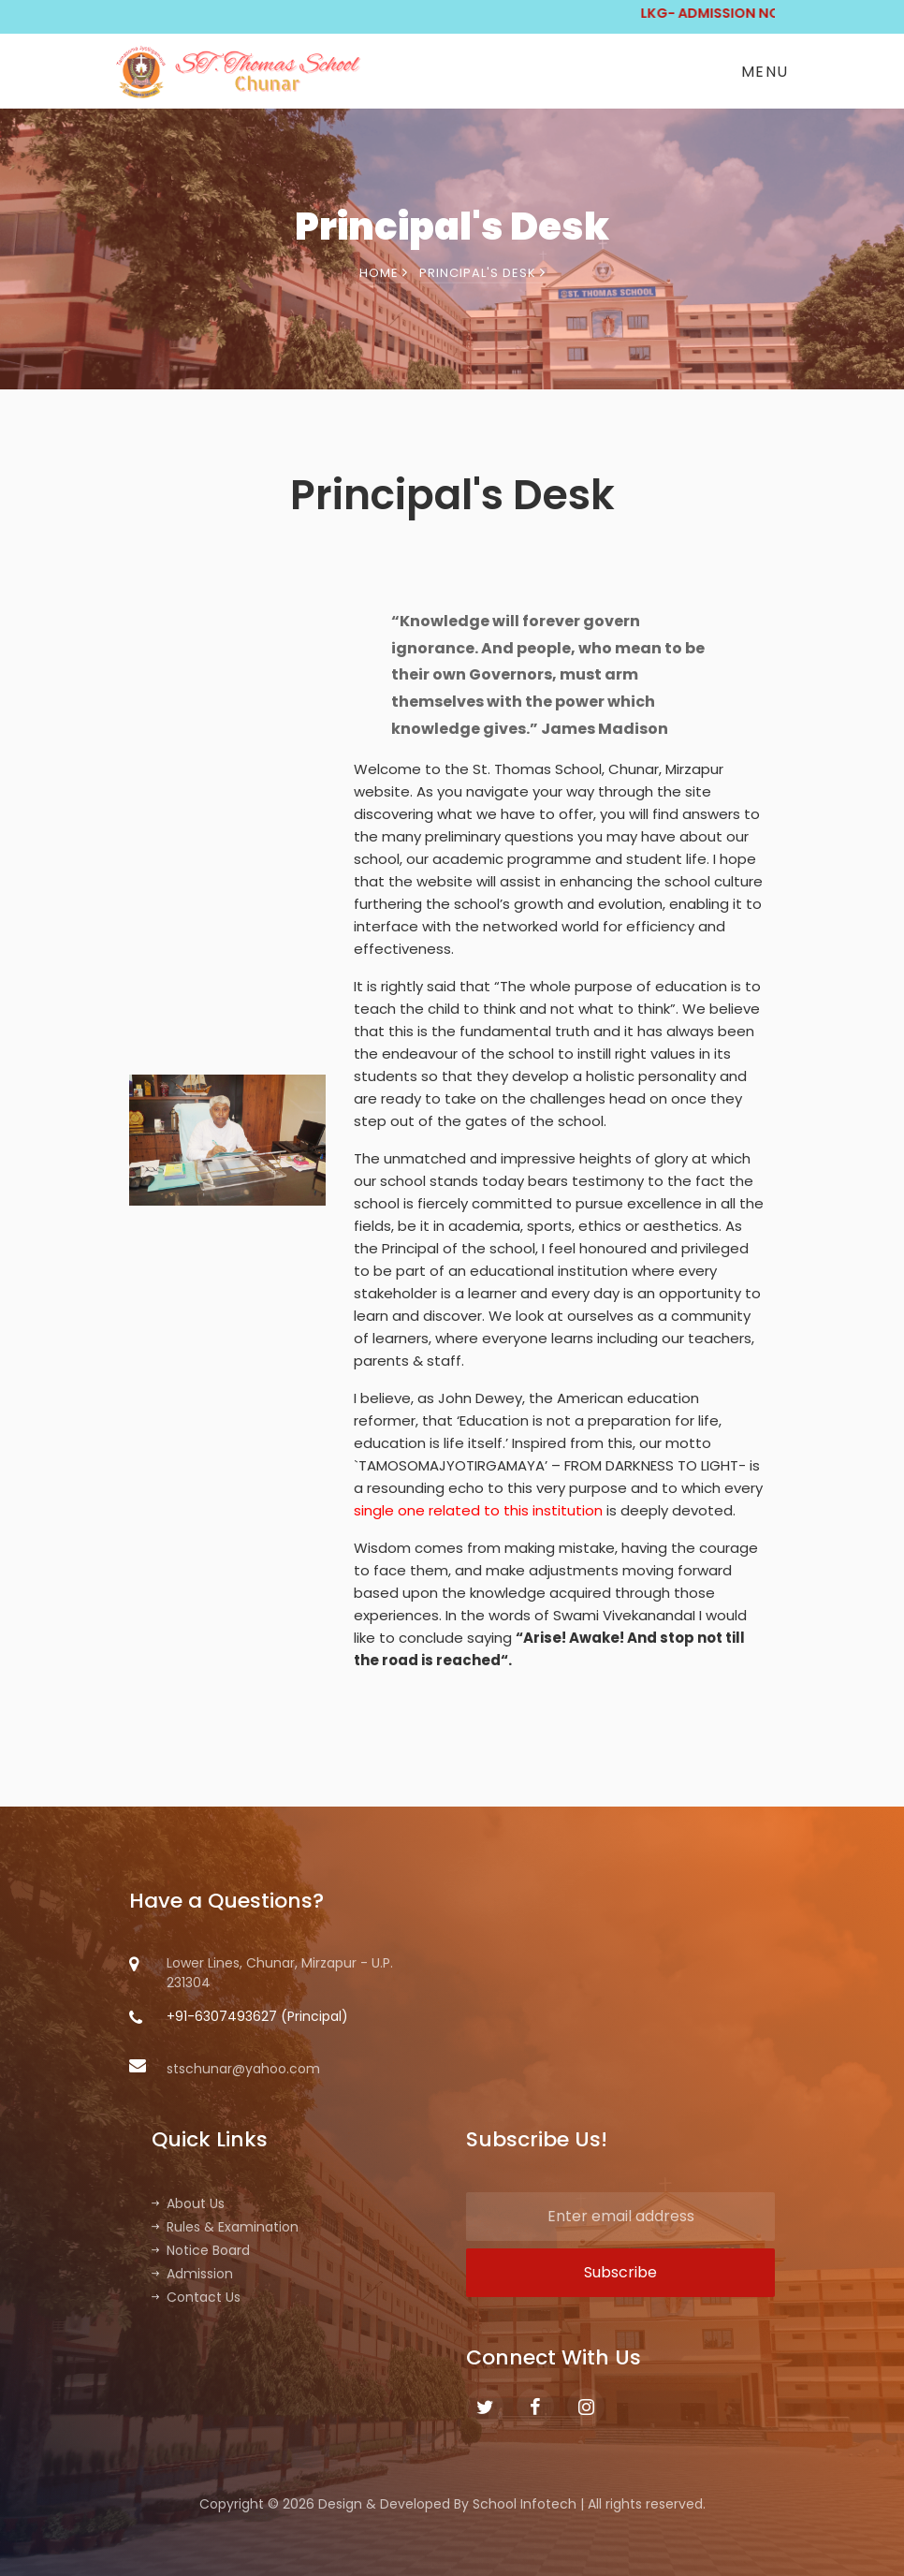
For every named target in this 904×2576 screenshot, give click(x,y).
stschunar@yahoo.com (224, 2068)
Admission (192, 2273)
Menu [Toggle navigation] (765, 71)
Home (383, 273)
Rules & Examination (225, 2226)
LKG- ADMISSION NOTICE (761, 13)
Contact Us (196, 2297)
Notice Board (201, 2250)
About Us (188, 2203)
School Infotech (524, 2504)
